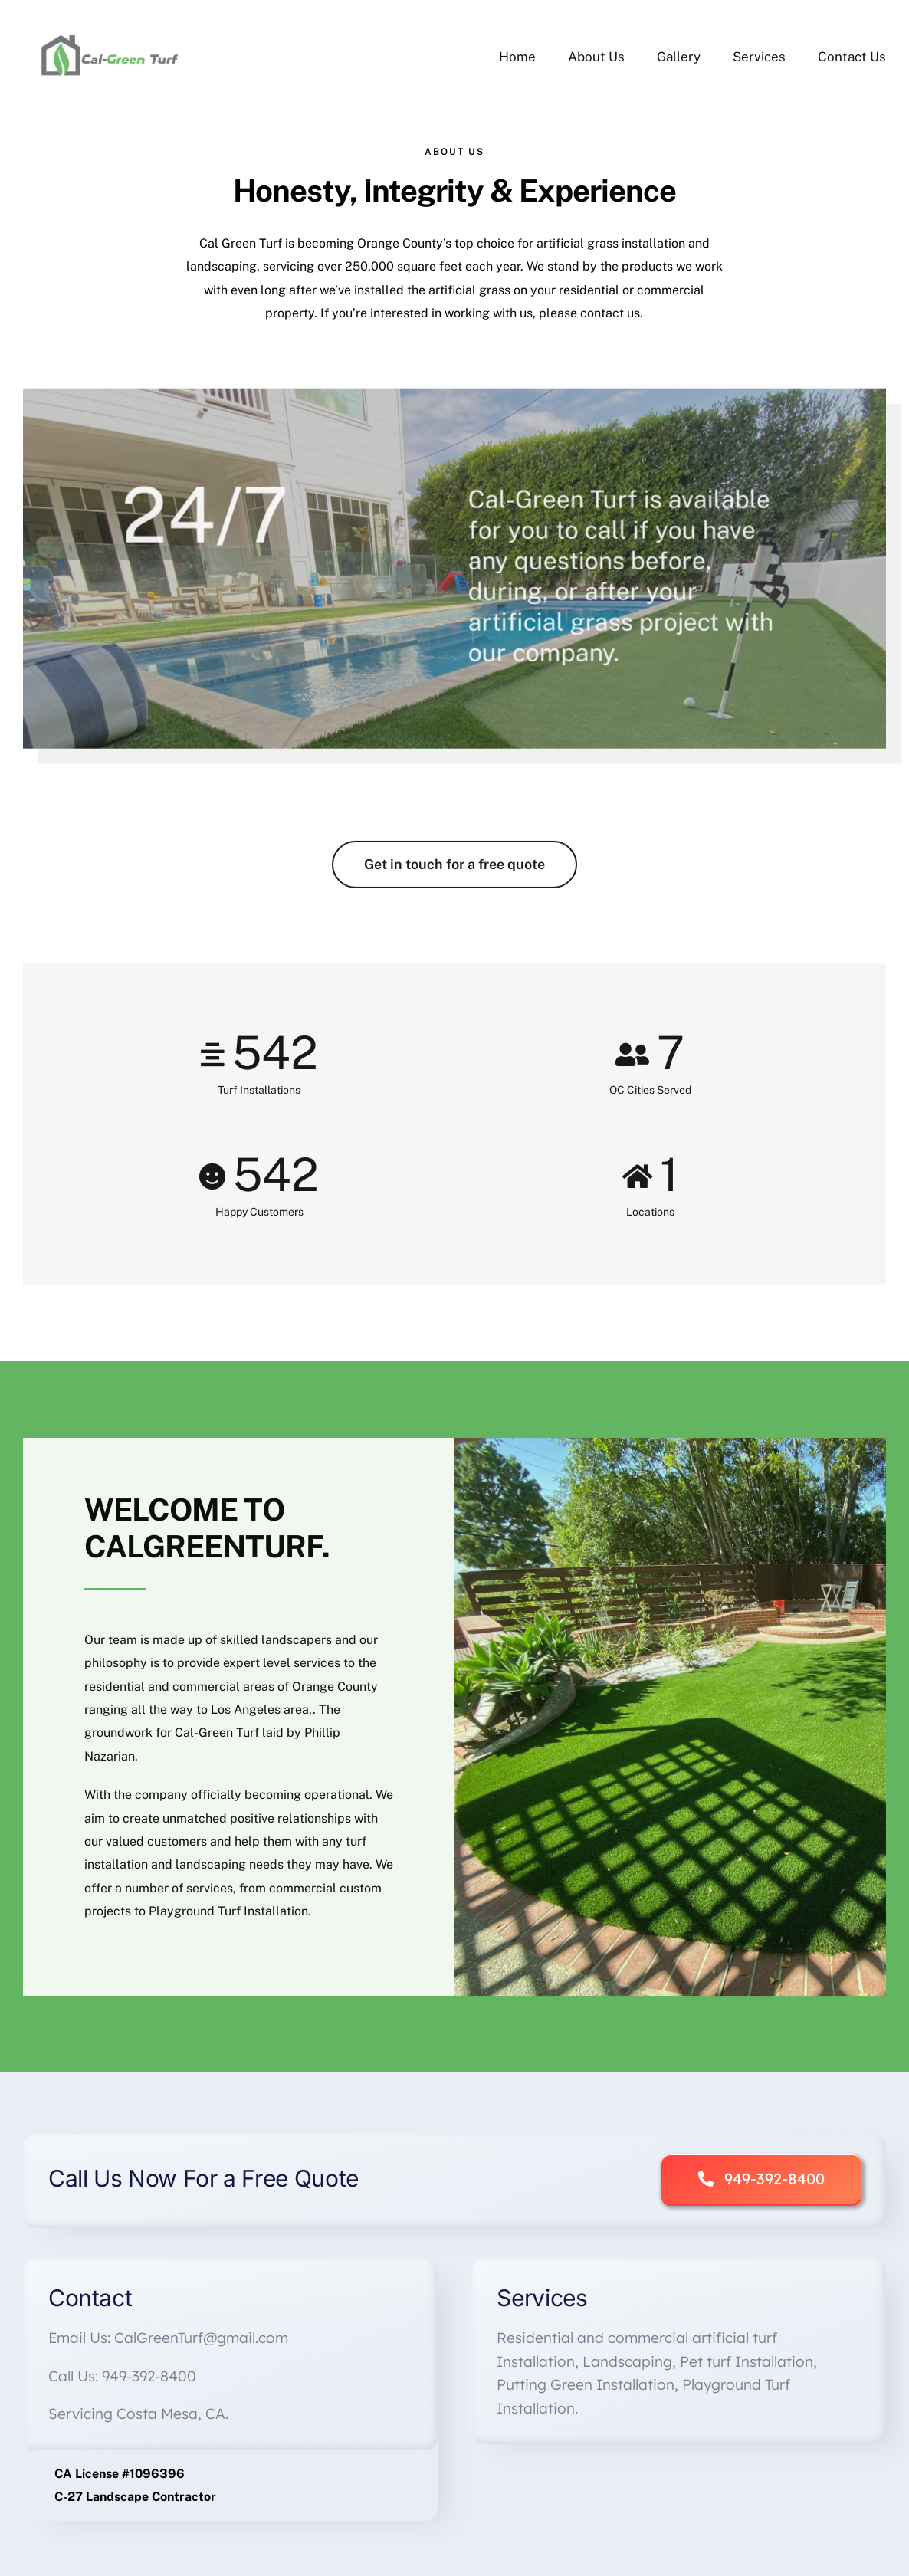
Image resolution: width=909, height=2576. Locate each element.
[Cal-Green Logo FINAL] (111, 36)
